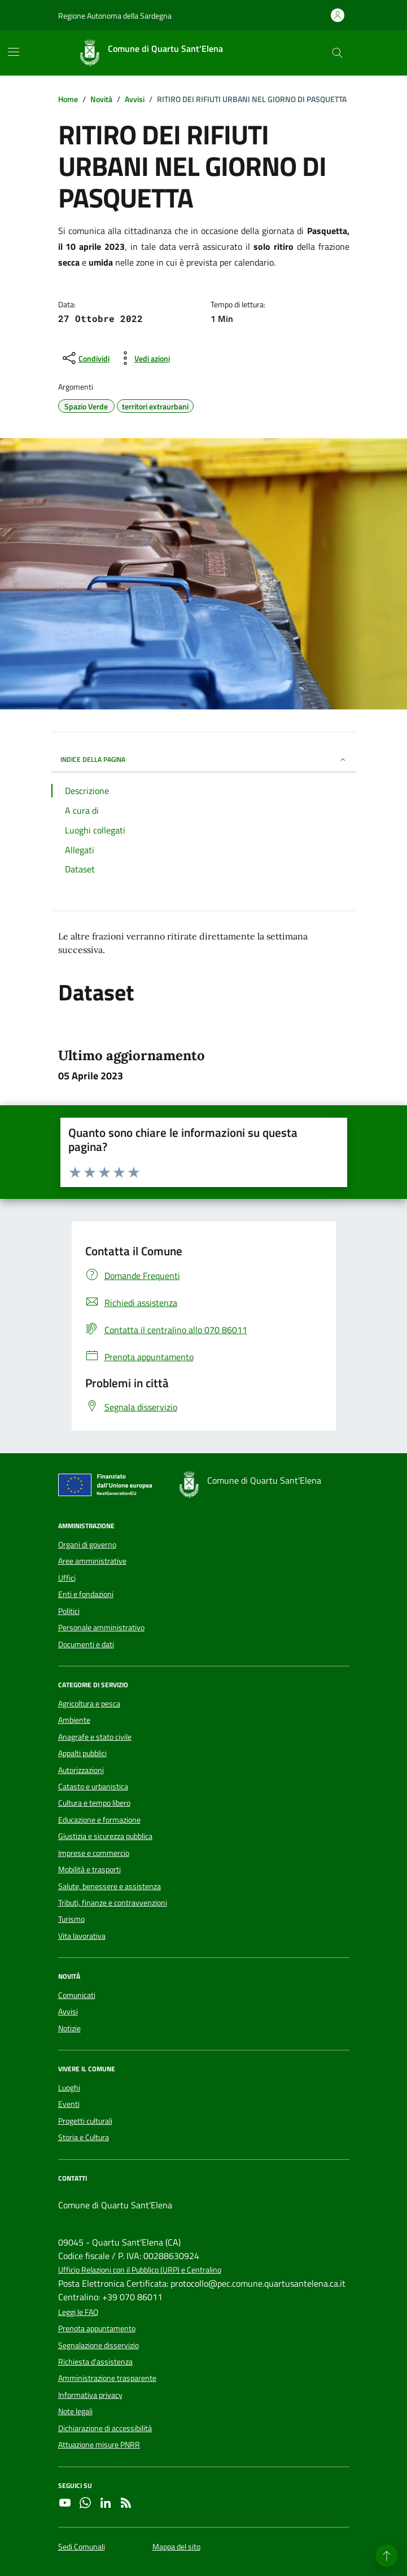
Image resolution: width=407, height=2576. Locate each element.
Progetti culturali (85, 2121)
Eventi (69, 2104)
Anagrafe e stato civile (95, 1737)
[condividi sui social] (85, 358)
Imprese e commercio (93, 1853)
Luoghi (69, 2087)
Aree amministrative (92, 1561)
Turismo (71, 1919)
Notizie (69, 2028)
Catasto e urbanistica (93, 1786)
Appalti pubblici (82, 1753)
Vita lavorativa (82, 1936)
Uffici (67, 1578)
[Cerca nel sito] (337, 53)
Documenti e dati (86, 1644)
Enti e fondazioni (85, 1594)
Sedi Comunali (81, 2547)
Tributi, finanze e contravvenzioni (112, 1902)
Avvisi (68, 2011)
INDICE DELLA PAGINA (203, 759)
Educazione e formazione (99, 1820)
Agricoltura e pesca (89, 1703)
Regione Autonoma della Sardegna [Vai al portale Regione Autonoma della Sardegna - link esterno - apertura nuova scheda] (115, 15)
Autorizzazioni (81, 1770)
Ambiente (74, 1720)
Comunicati (76, 1995)
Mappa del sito (176, 2547)
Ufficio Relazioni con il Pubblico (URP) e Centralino (139, 2270)
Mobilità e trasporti (89, 1869)
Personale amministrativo (101, 1627)
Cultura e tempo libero (94, 1803)
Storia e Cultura (83, 2137)
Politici (69, 1611)
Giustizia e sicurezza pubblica (105, 1836)
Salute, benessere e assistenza (109, 1886)
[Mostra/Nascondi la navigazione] (13, 52)
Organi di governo (87, 1544)
